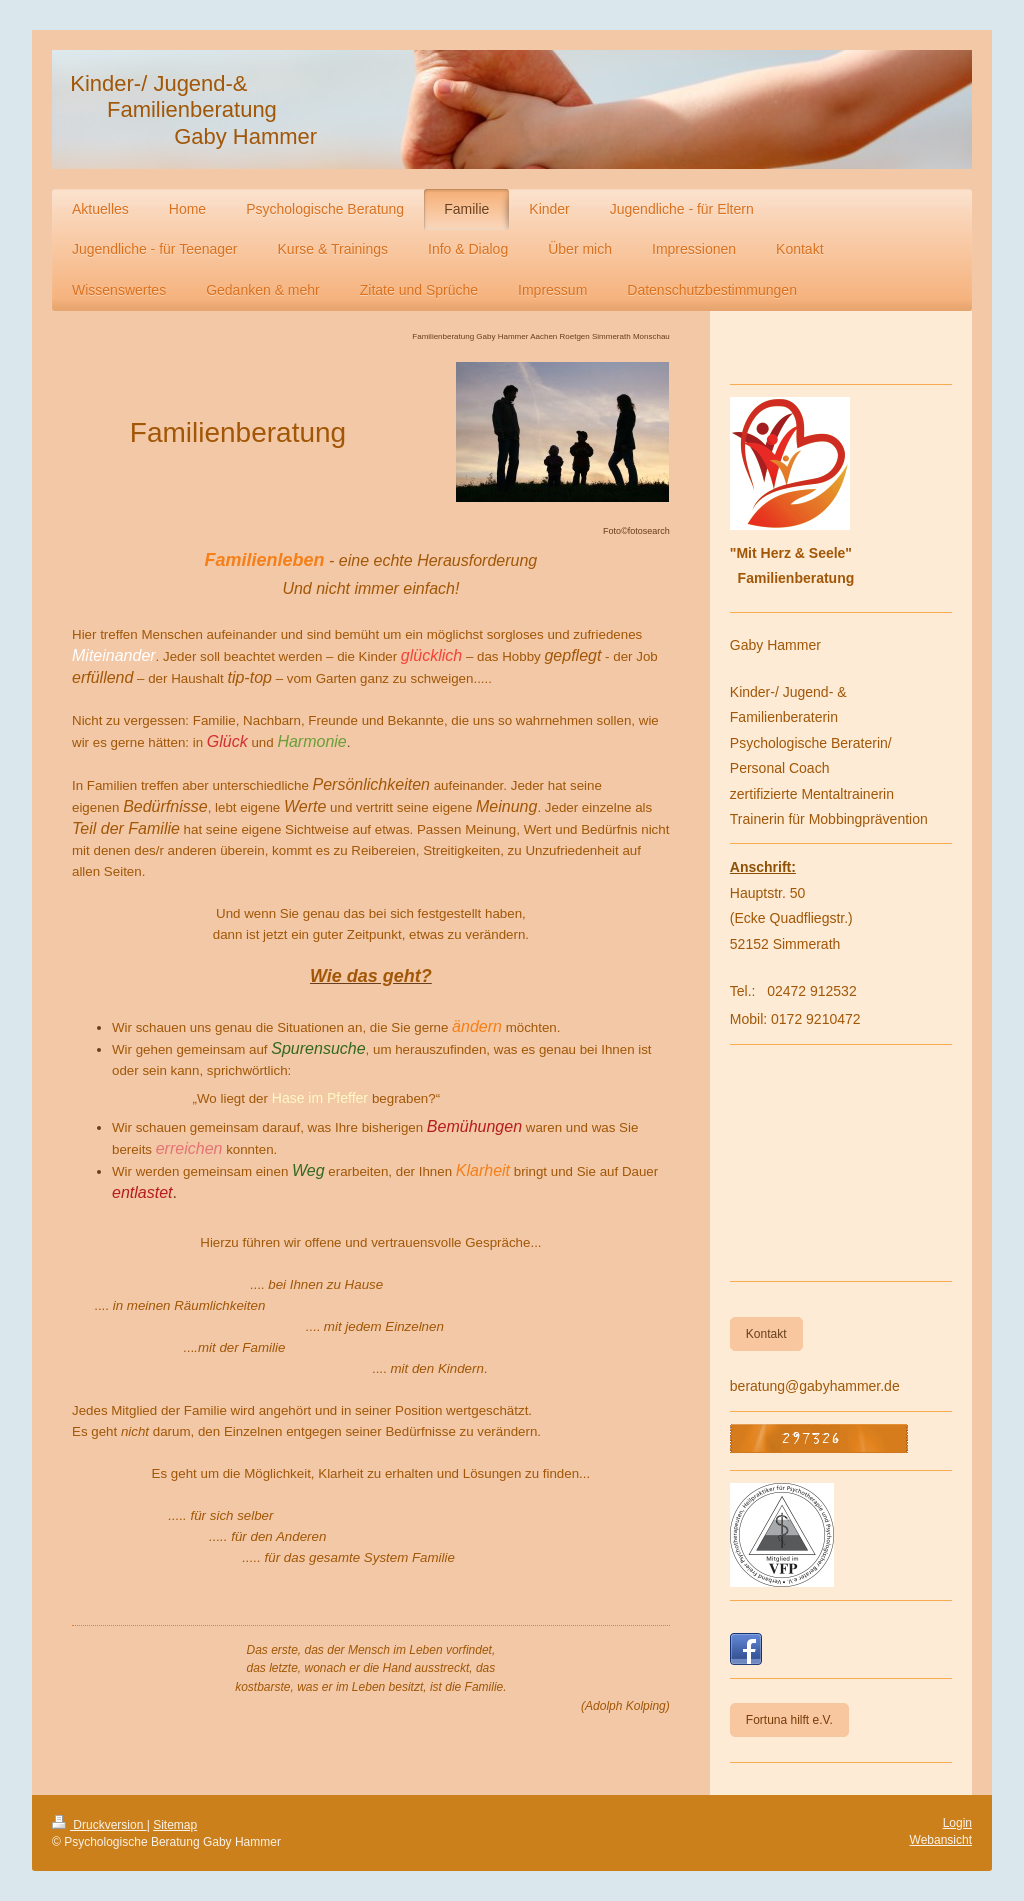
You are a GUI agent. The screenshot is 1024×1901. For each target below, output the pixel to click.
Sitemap (175, 1825)
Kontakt (766, 1334)
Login (957, 1823)
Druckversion (99, 1825)
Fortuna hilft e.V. (789, 1720)
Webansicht (941, 1840)
